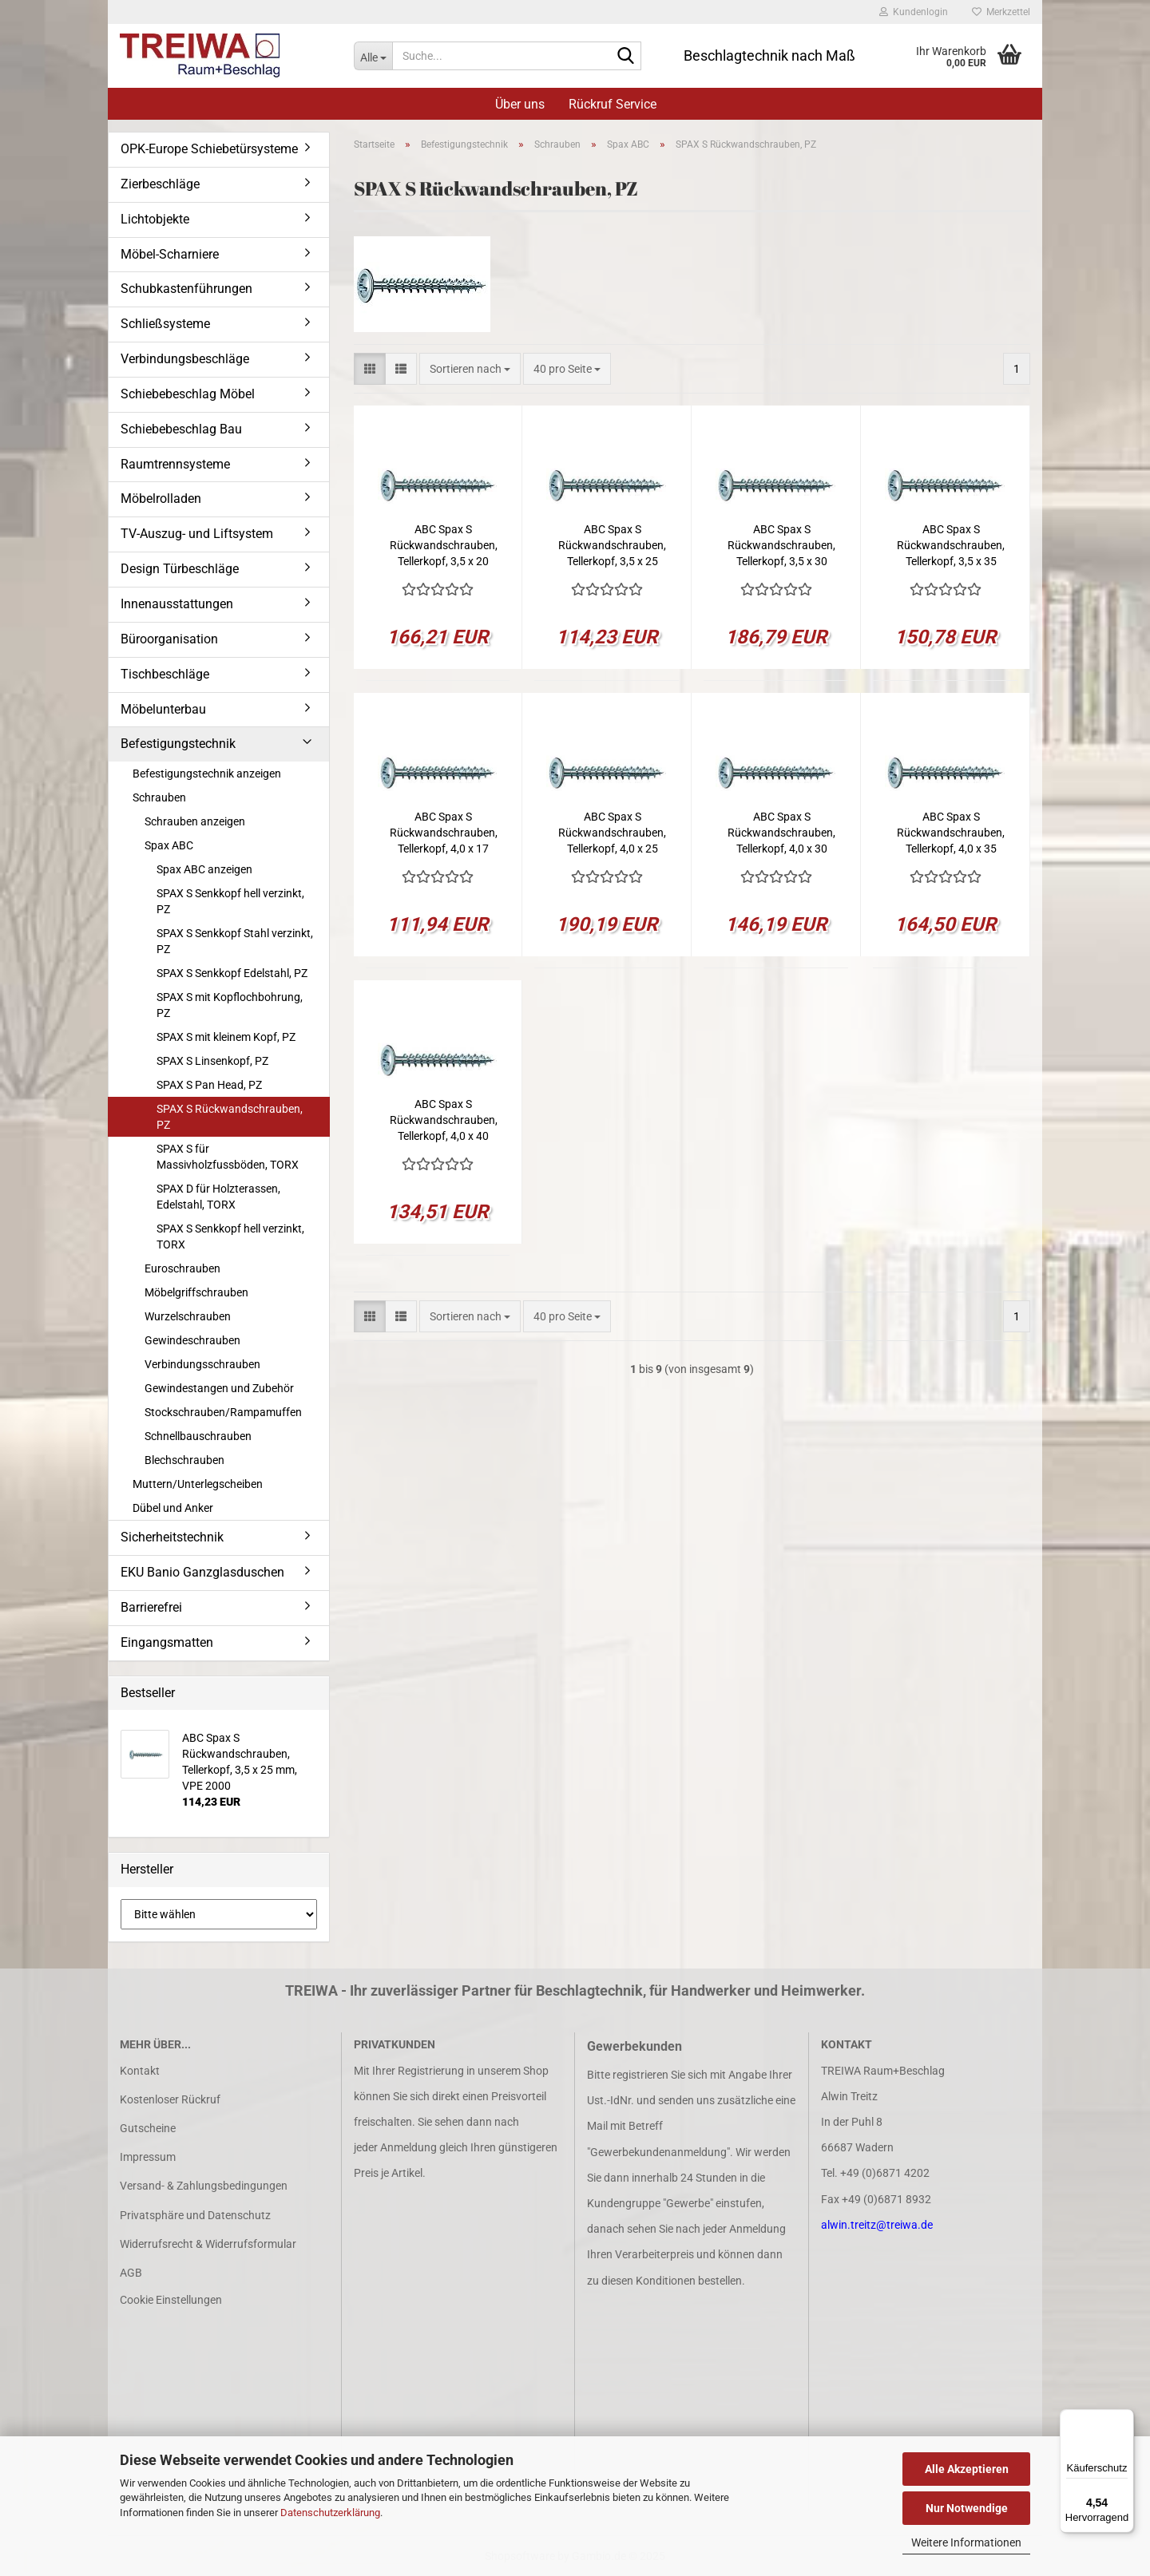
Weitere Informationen (966, 2542)
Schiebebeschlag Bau (181, 429)
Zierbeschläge (160, 184)
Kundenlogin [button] (913, 12)
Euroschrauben (182, 1268)
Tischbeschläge (165, 674)
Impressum (148, 2157)
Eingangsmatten (167, 1642)
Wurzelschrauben (188, 1316)
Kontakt (140, 2070)
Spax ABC (169, 845)
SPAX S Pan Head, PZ (209, 1084)
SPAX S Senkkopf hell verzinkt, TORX (230, 1236)
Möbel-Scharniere (170, 254)
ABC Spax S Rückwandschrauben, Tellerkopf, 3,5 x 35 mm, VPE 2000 (951, 546)
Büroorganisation (169, 639)
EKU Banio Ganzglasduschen (202, 1572)
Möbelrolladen (161, 498)
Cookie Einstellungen (171, 2299)
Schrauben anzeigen (195, 821)
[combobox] (470, 369)
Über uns (520, 104)
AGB (131, 2272)
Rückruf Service (612, 104)
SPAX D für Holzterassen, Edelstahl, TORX (218, 1196)
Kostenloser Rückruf (170, 2099)
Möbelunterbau (163, 709)
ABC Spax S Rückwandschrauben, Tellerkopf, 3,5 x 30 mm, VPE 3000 (781, 546)
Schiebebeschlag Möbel (188, 394)
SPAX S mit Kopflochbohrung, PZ (230, 1005)
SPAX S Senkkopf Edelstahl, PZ (232, 973)
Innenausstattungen (177, 603)
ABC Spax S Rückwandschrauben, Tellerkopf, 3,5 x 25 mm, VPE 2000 (612, 546)
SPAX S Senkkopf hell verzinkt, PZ (230, 901)
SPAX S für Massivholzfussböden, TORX (228, 1156)
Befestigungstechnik (178, 743)
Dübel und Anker (173, 1508)
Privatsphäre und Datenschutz (195, 2215)
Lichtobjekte (155, 219)
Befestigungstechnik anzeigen (207, 773)
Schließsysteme (165, 323)
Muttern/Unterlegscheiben (198, 1484)
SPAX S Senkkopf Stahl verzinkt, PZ (235, 941)
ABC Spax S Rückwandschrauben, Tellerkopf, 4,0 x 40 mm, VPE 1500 (444, 1121)
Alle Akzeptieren (967, 2469)
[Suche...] (373, 56)
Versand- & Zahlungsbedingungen (204, 2185)
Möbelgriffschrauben (196, 1292)
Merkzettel (1001, 12)
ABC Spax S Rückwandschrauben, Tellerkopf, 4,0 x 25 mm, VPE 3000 (612, 833)
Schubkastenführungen (186, 288)
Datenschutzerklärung (330, 2513)
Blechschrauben (184, 1460)
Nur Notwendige (967, 2508)
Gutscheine (148, 2128)
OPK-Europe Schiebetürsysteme (209, 148)
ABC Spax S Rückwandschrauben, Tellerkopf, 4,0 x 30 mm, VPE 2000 (781, 833)
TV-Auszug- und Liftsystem (197, 533)
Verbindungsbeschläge (185, 358)
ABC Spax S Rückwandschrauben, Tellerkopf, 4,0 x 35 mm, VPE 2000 (951, 833)
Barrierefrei (151, 1607)
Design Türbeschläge (180, 568)
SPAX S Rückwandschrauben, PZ (230, 1116)
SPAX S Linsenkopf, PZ (212, 1061)
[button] (370, 369)
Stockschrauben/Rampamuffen (223, 1412)
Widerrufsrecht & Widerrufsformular (208, 2244)
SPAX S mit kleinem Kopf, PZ (226, 1037)
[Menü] (1124, 2418)
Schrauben (159, 797)
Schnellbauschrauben (198, 1436)
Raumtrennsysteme (175, 464)
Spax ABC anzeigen (204, 869)
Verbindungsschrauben (202, 1364)
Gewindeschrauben (192, 1340)
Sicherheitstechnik (172, 1537)
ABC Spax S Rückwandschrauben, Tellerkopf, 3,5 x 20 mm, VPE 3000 (444, 546)
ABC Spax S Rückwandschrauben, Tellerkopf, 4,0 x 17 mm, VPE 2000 (444, 833)
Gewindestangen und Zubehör (219, 1388)
